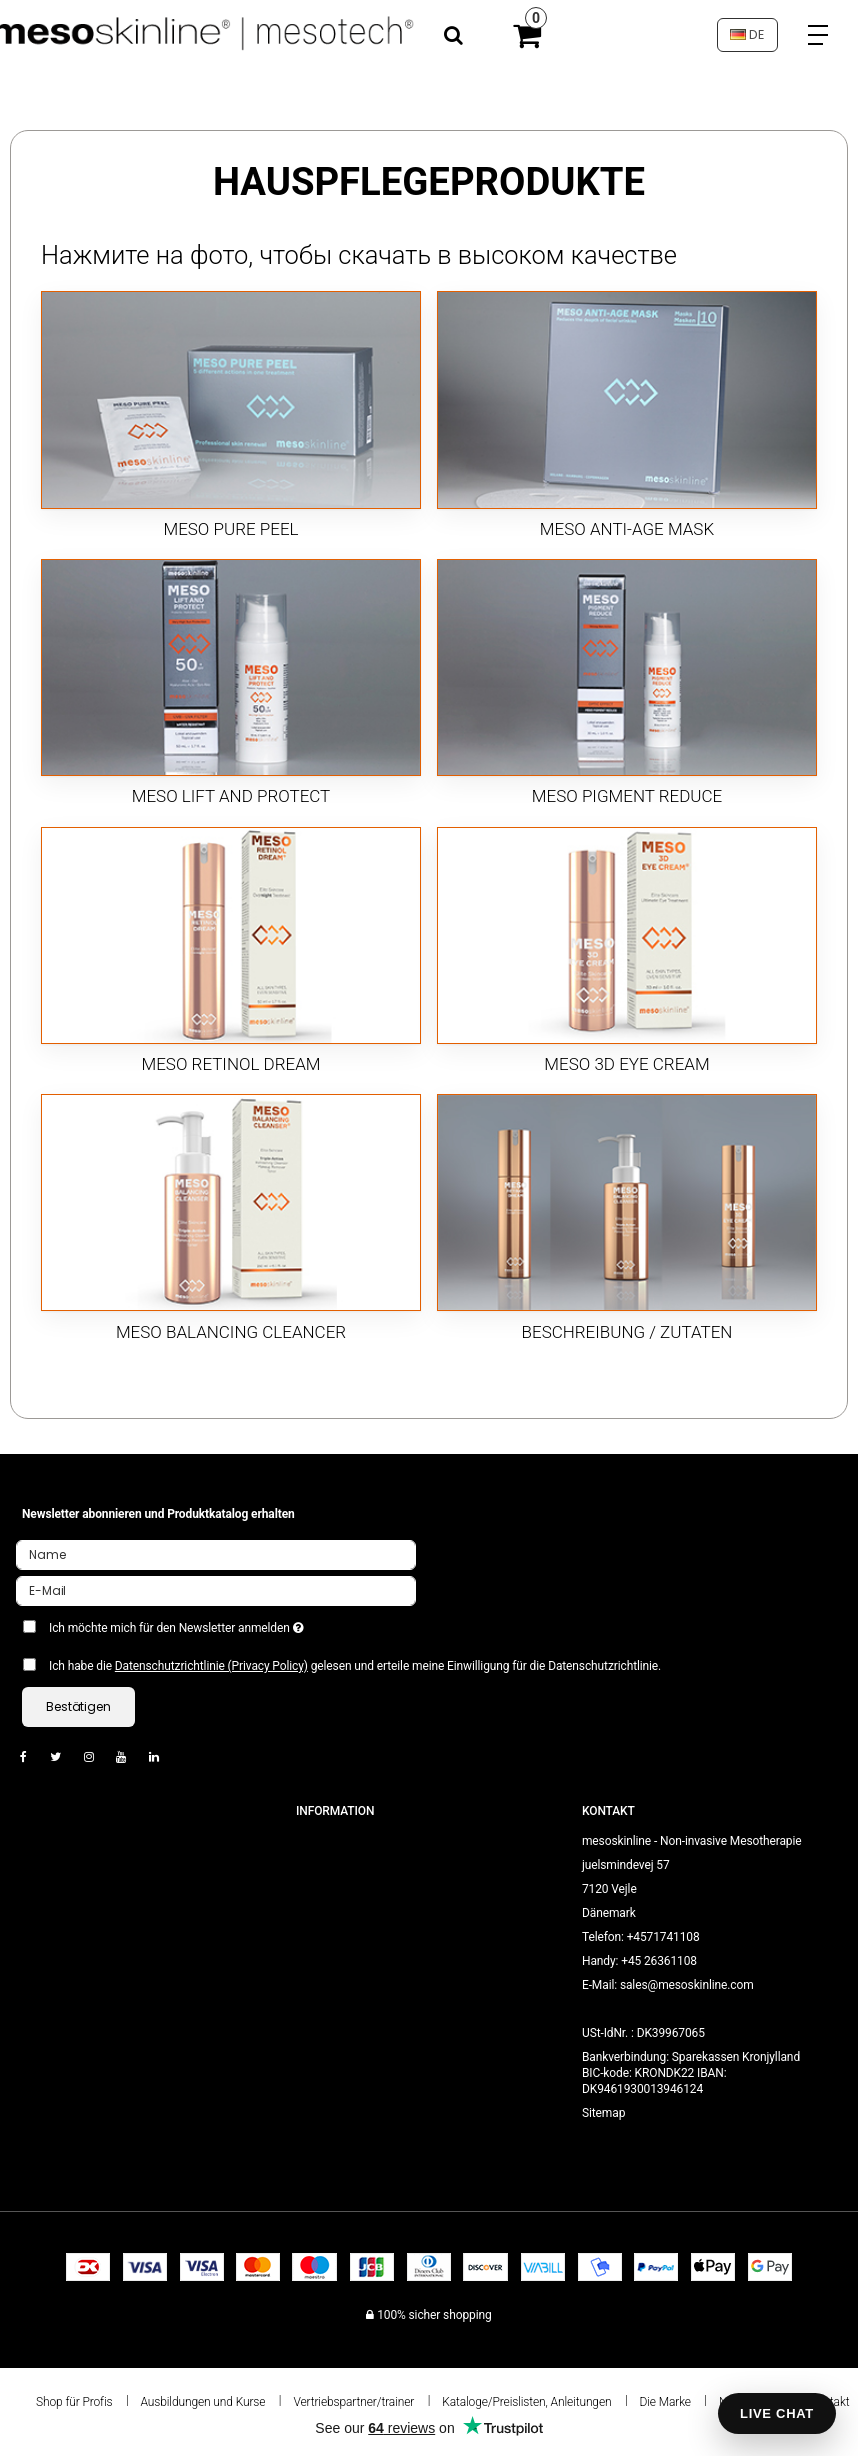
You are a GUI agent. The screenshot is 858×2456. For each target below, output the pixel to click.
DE (747, 34)
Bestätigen (78, 1706)
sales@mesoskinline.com (687, 1985)
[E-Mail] (216, 1590)
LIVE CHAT (777, 2413)
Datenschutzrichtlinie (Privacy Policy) (211, 1666)
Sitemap (603, 2113)
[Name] (216, 1554)
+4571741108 (663, 1937)
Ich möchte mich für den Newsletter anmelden (226, 1624)
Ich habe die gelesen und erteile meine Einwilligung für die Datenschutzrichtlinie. (355, 1666)
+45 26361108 (659, 1961)
